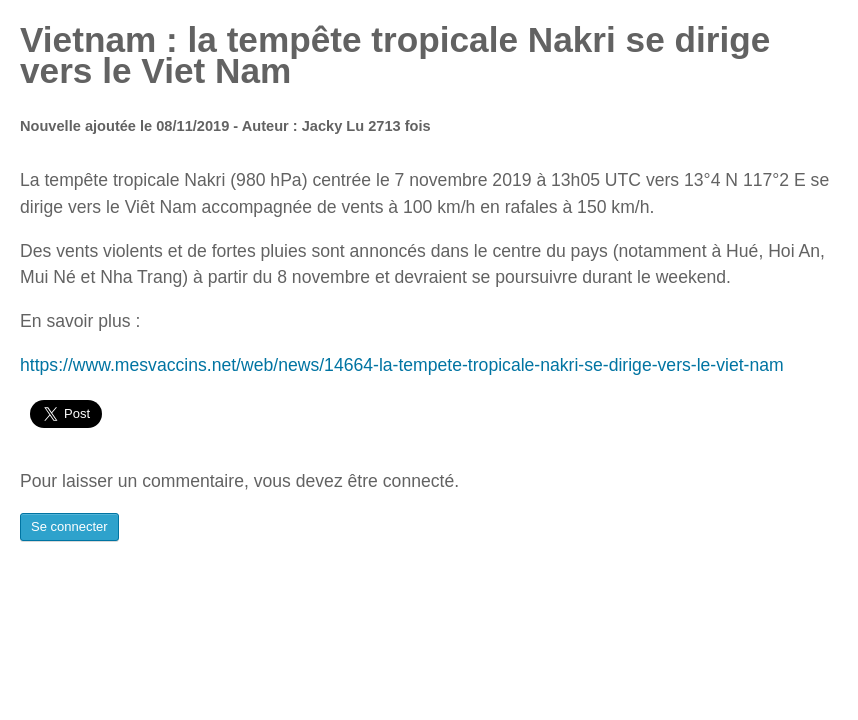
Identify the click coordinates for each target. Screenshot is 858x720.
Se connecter (69, 526)
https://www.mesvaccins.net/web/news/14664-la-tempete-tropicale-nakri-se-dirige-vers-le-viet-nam (402, 365)
